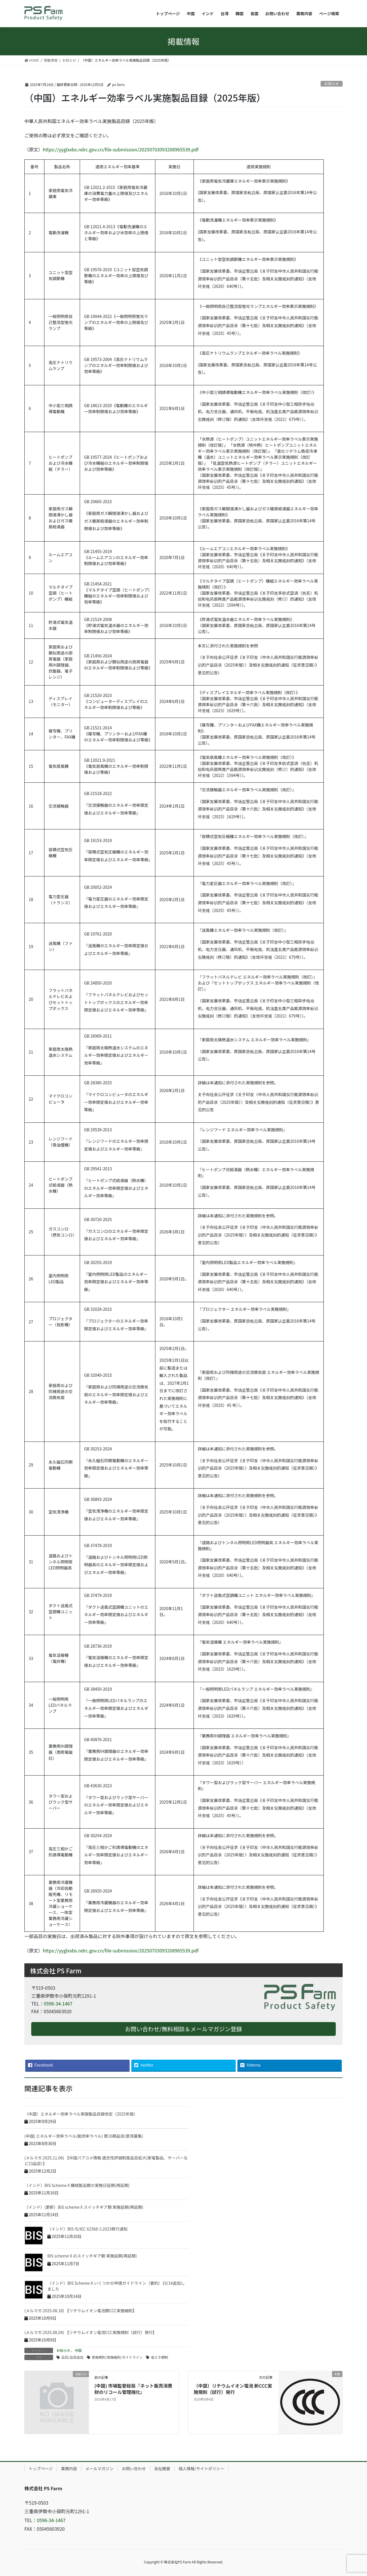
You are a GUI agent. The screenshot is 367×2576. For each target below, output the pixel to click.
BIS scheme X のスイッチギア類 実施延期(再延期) (92, 2256)
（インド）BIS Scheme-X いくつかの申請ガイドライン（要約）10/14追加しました (116, 2286)
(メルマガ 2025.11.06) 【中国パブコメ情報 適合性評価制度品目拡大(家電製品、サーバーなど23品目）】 (106, 2160)
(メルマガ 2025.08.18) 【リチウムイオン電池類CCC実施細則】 (80, 2310)
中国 (78, 2350)
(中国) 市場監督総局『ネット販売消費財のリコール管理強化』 (133, 2388)
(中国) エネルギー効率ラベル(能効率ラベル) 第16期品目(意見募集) (83, 2136)
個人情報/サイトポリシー (202, 2468)
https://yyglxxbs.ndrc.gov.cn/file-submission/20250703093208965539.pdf (120, 149)
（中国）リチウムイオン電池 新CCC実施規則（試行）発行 (233, 2388)
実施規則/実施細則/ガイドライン (117, 2357)
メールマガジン (99, 2468)
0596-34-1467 (58, 2003)
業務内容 (69, 2468)
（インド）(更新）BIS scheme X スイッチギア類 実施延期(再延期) (83, 2207)
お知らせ (331, 83)
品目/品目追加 (72, 2357)
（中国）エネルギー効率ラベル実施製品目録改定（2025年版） (81, 2114)
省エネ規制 (159, 2357)
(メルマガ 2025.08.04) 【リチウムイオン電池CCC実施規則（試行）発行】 (90, 2332)
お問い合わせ (134, 2468)
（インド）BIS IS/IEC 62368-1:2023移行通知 (87, 2229)
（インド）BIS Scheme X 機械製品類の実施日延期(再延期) (77, 2185)
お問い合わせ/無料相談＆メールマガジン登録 (183, 2029)
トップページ (41, 2468)
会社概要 (162, 2468)
